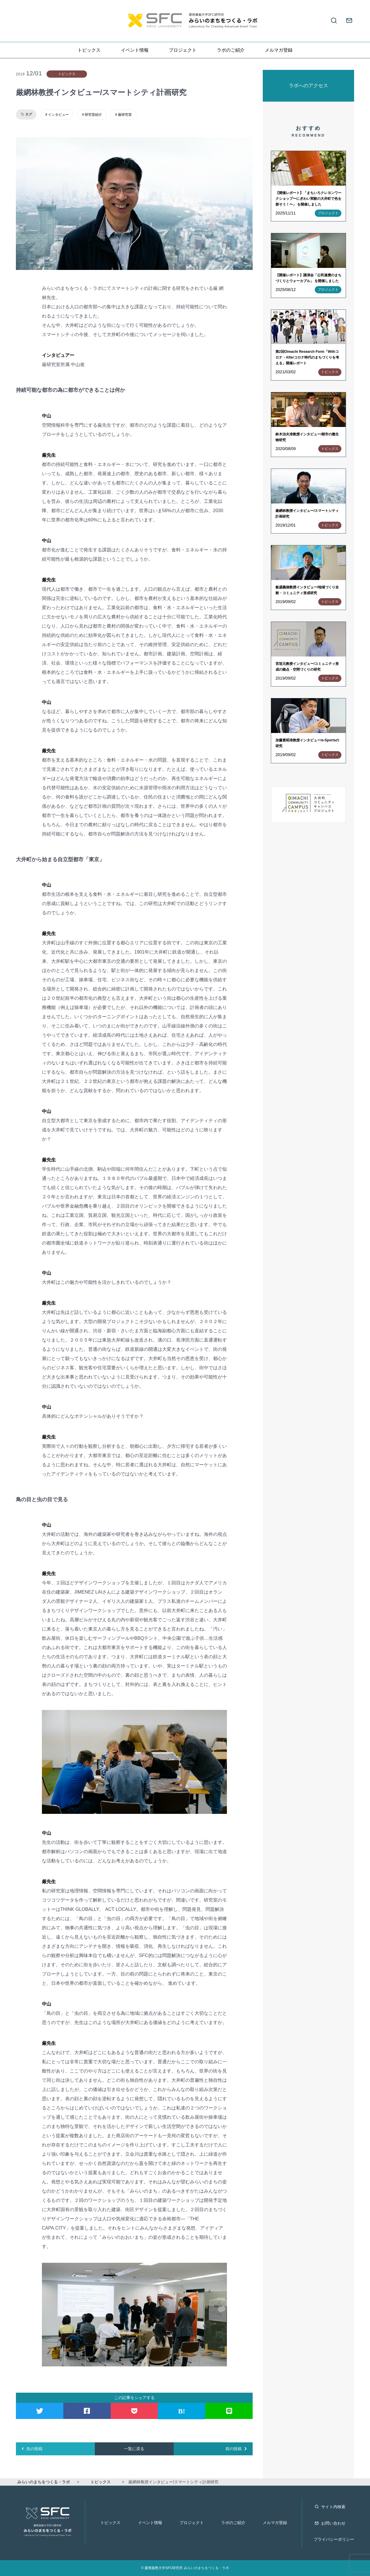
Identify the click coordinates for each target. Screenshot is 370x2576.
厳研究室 (125, 115)
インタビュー (58, 115)
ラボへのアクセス (308, 85)
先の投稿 (32, 2448)
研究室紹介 (93, 115)
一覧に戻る (134, 2448)
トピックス (89, 50)
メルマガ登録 (279, 50)
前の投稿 (236, 2448)
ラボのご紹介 (231, 50)
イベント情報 (135, 50)
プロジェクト (183, 50)
